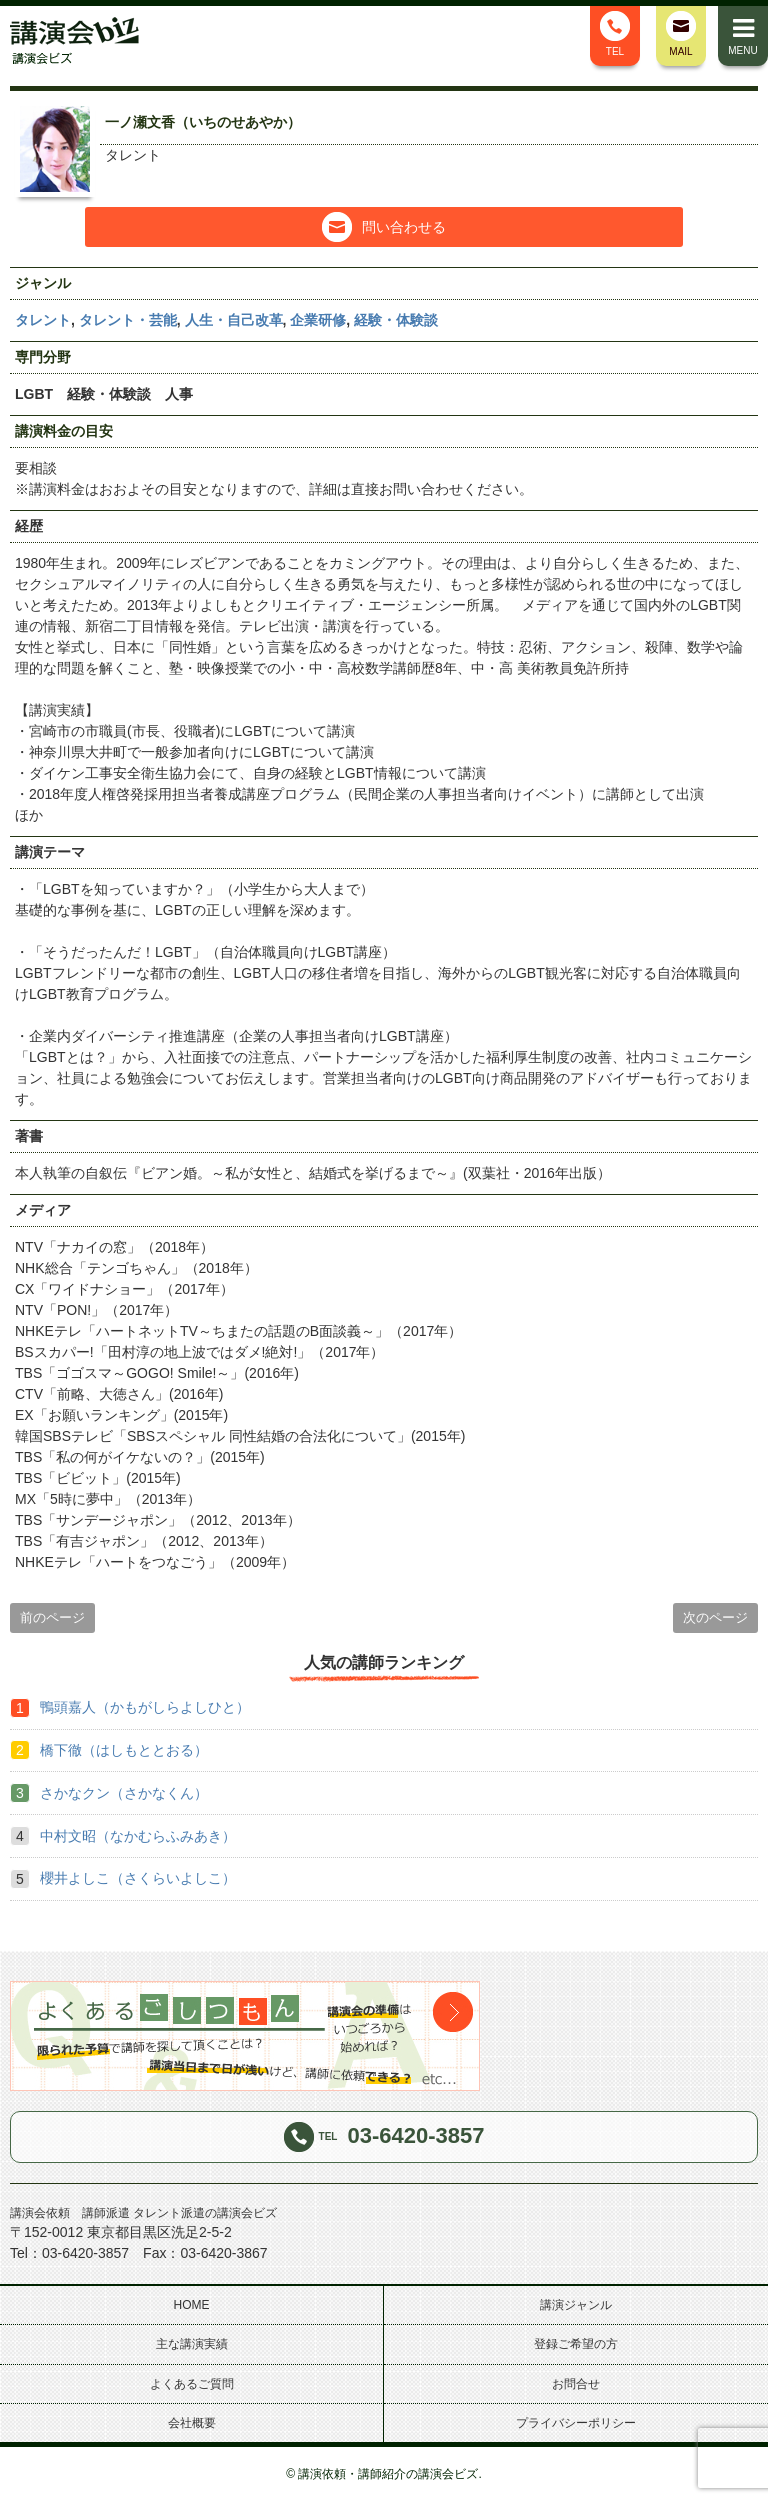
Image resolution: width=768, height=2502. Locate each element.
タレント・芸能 (128, 320)
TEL (615, 34)
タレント (43, 320)
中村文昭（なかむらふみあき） (138, 1836)
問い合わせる (384, 227)
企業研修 (318, 320)
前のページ (52, 1617)
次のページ (715, 1617)
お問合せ (576, 2384)
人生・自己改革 (234, 320)
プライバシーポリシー (576, 2423)
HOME (192, 2305)
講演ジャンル (576, 2305)
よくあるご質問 (192, 2384)
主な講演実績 (192, 2344)
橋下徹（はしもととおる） (124, 1750)
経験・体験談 (396, 320)
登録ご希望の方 (576, 2344)
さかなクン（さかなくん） (124, 1793)
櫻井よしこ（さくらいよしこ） (138, 1878)
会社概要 (192, 2423)
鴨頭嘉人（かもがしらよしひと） (145, 1707)
